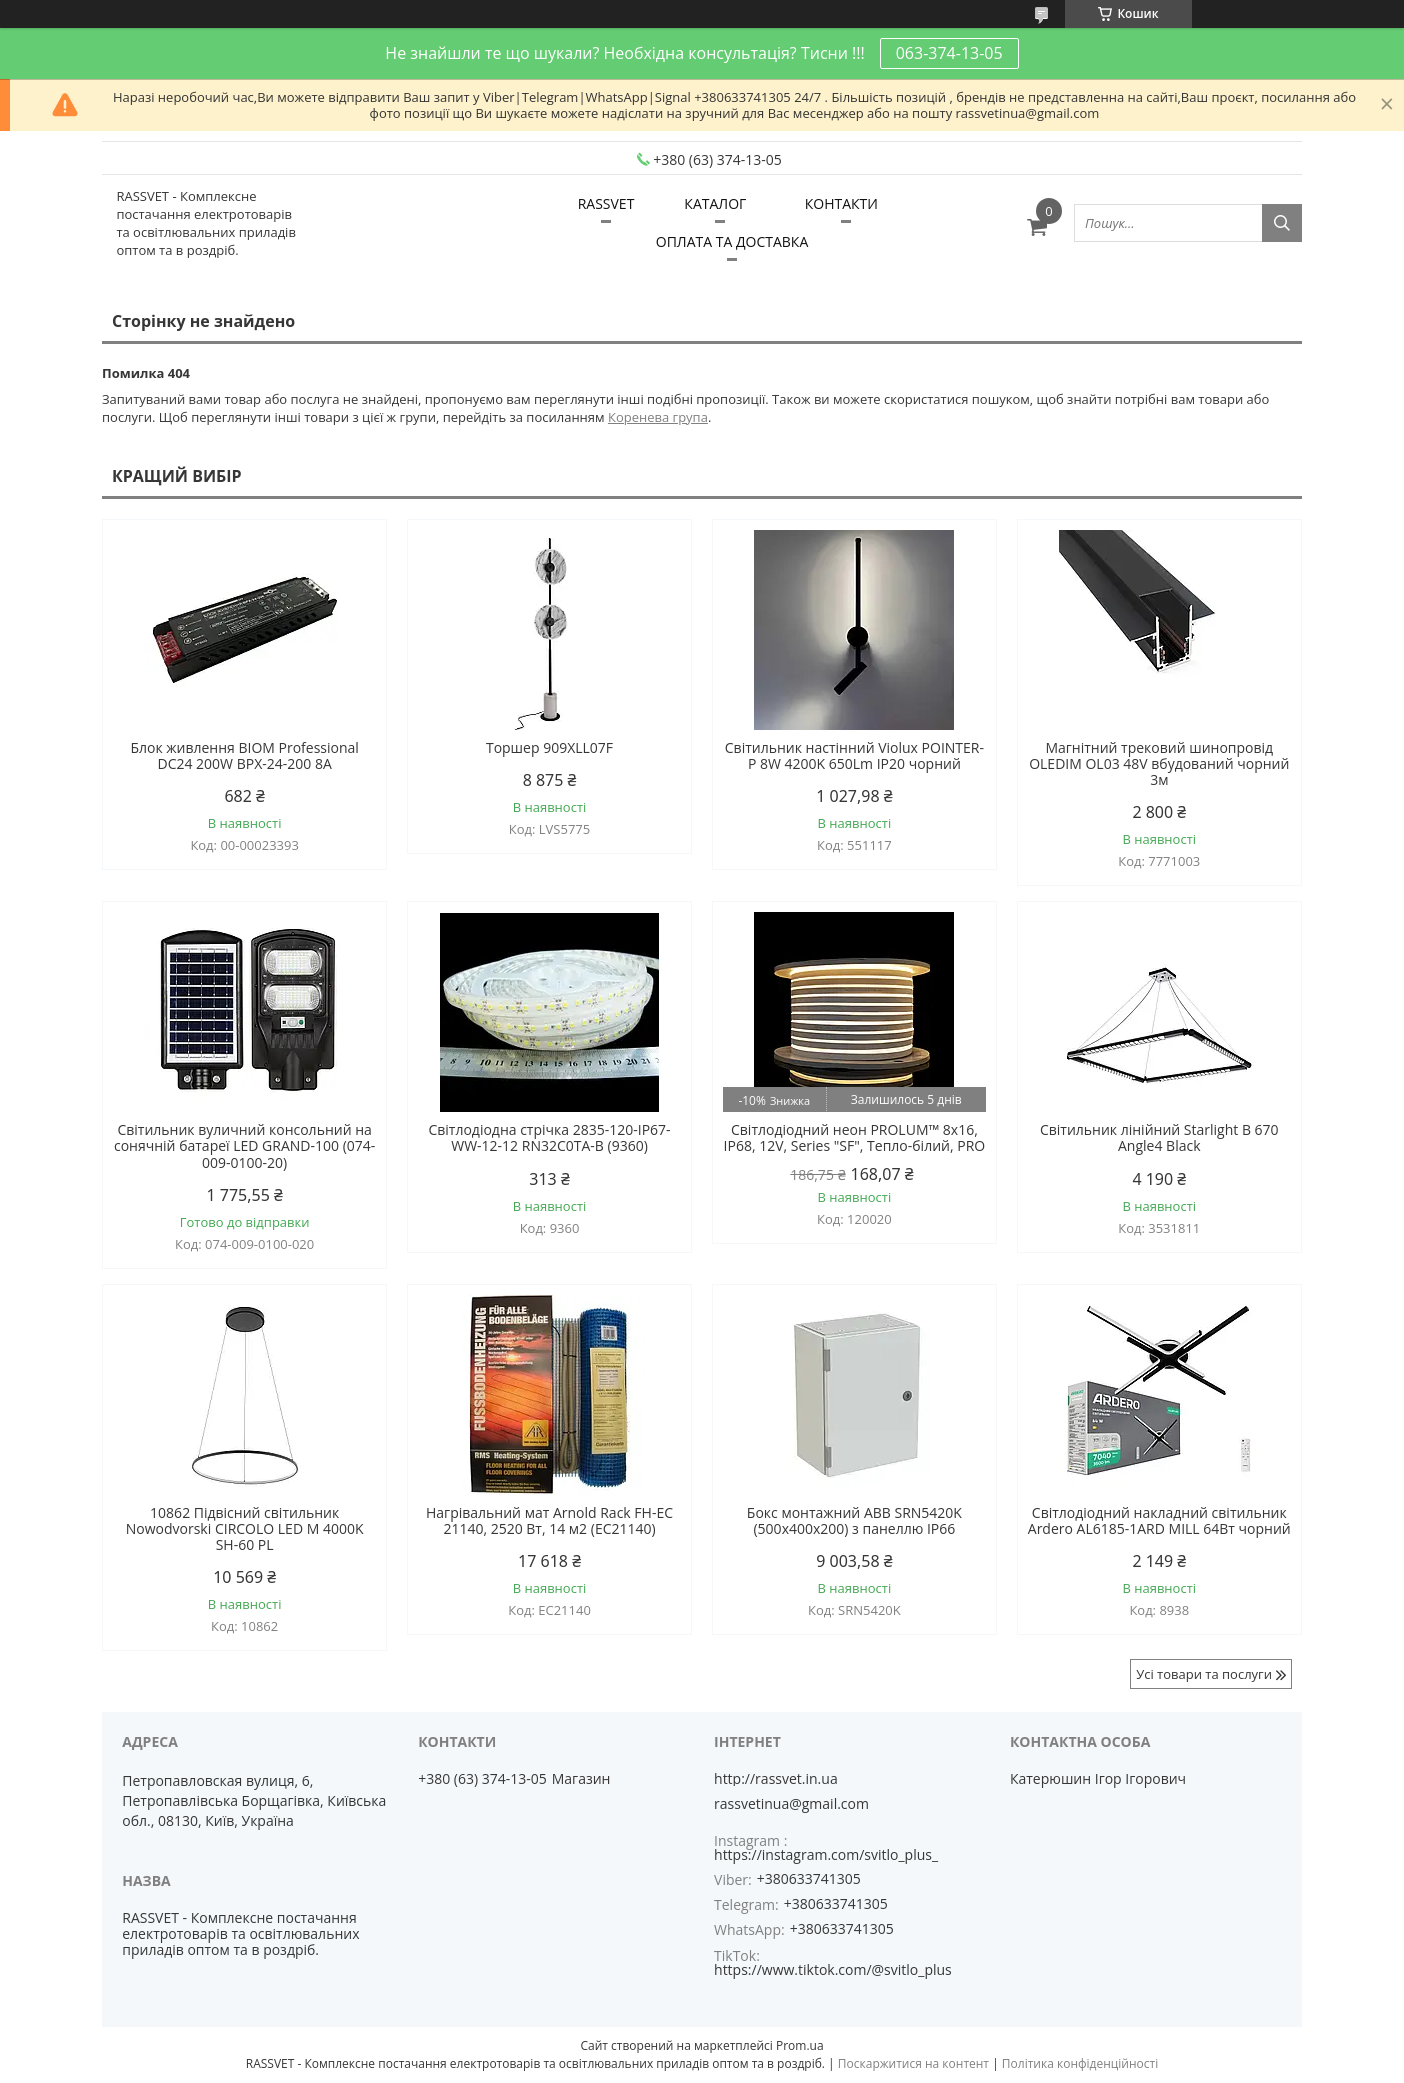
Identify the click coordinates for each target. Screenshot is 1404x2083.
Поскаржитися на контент (913, 2063)
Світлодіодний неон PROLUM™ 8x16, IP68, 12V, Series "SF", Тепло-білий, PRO (855, 1138)
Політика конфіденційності (1080, 2063)
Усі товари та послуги (1204, 1674)
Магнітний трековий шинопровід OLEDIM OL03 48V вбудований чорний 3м (1159, 764)
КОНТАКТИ (841, 203)
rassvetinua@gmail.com (791, 1804)
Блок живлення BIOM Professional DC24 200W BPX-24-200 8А (244, 756)
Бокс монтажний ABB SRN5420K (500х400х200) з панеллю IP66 (854, 1521)
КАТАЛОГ (715, 203)
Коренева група (658, 417)
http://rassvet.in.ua (776, 1779)
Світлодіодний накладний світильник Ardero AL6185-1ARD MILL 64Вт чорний (1159, 1521)
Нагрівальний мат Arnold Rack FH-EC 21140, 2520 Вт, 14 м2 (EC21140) (549, 1521)
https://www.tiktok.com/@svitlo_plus (833, 1969)
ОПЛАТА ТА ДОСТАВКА (732, 241)
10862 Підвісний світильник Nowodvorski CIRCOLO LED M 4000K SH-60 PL (245, 1529)
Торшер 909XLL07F (549, 748)
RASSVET (606, 203)
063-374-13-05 (949, 53)
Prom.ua (800, 2045)
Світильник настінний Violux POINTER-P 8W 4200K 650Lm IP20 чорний (854, 756)
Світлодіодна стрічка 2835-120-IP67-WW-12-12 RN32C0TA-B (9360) (549, 1138)
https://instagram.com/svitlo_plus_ (826, 1854)
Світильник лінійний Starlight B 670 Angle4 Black (1159, 1138)
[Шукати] (1282, 223)
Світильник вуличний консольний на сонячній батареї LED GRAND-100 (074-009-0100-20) (244, 1146)
